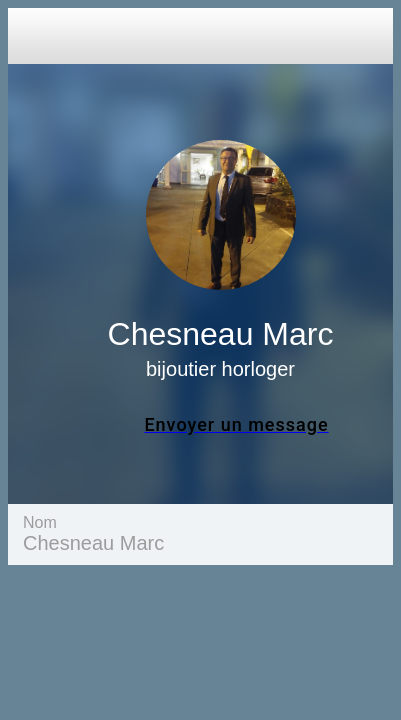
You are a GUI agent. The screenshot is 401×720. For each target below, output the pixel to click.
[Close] (36, 36)
